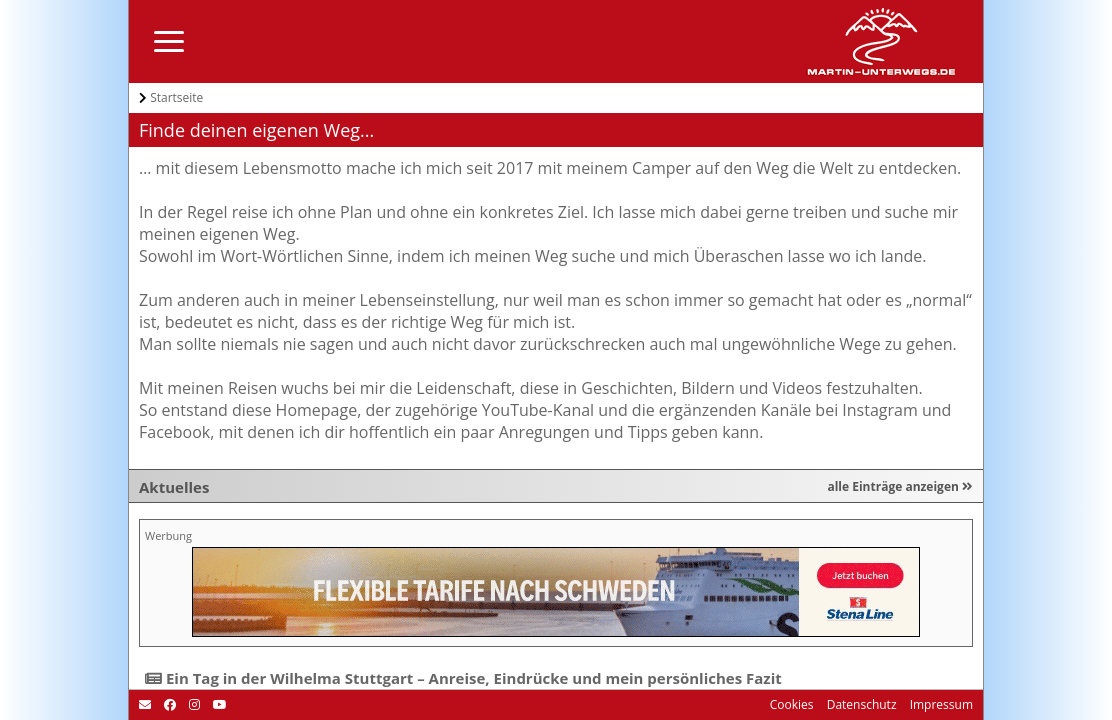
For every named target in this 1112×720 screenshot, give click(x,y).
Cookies (792, 704)
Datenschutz (860, 704)
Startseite (176, 97)
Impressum (940, 704)
